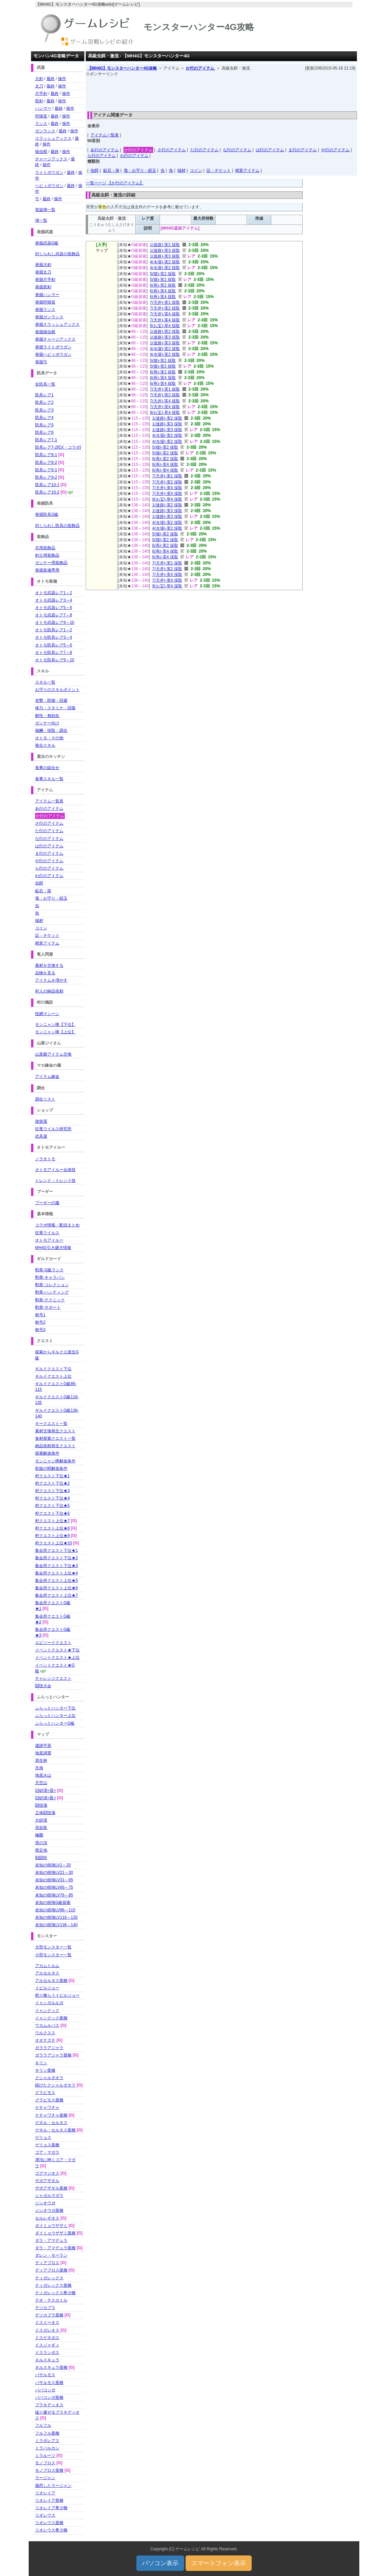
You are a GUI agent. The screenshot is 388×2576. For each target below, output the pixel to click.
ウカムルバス (47, 2025)
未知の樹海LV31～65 (54, 1880)
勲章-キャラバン (50, 1277)
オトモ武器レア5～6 (53, 607)
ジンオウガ (45, 2203)
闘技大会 (43, 1685)
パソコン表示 (160, 2563)
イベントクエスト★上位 (57, 1657)
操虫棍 (41, 151)
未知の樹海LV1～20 (53, 1865)
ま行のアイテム (302, 150)
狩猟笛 (41, 116)
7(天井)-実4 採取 (165, 314)
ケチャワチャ (47, 2107)
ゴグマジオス (47, 2173)
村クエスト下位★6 (52, 1513)
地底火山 (43, 1775)
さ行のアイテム (172, 150)
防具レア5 (44, 425)
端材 (181, 170)
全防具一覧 (45, 384)
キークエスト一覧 (51, 1423)
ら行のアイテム (101, 155)
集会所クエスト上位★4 (56, 1573)
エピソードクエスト (53, 1642)
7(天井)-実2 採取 (165, 308)
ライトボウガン (49, 172)
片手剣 (41, 93)
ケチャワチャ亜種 (51, 2115)
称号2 (40, 1322)
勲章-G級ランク (49, 1270)
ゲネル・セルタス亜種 (55, 2130)
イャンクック (47, 2010)
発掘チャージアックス (55, 339)
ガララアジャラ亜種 (53, 2055)
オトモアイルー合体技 (55, 1169)
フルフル (43, 2425)
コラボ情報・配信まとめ (57, 1225)
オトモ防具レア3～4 (53, 637)
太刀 (39, 86)
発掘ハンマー (47, 294)
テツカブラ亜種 (49, 2315)
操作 (62, 78)
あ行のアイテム (104, 150)
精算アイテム (247, 170)
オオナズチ (45, 2040)
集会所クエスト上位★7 (56, 1595)
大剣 (39, 78)
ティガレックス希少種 (55, 2292)
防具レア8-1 (46, 454)
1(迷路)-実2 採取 (165, 244)
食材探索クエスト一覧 (55, 1438)
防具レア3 (44, 410)
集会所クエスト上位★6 (56, 1588)
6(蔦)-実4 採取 (163, 291)
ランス (41, 123)
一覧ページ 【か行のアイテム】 (115, 183)
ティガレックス (49, 2278)
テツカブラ (45, 2307)
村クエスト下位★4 (52, 1498)
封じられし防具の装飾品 (57, 525)
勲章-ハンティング (52, 1292)
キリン (41, 2063)
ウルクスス (45, 2032)
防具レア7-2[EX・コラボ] (58, 447)
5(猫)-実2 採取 (163, 273)
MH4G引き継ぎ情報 (53, 1247)
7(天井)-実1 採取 (165, 302)
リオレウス (45, 2515)
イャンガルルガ (49, 2002)
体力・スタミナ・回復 (55, 708)
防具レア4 (44, 417)
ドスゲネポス (47, 2337)
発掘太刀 (43, 272)
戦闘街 (41, 1857)
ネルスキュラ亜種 (51, 2367)
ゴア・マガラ (47, 2152)
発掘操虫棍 (45, 331)
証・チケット (218, 170)
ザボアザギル (47, 2180)
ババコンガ (45, 2390)
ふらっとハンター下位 (55, 1708)
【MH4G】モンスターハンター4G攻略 (122, 68)
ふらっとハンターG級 (55, 1723)
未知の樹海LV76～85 (54, 1895)
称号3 (40, 1329)
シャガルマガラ (49, 2195)
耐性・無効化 (47, 715)
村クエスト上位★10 (53, 1543)
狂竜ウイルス (47, 1232)
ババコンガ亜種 (49, 2397)
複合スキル (45, 745)
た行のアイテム (204, 150)
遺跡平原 (43, 1745)
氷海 (39, 1767)
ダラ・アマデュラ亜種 (55, 2248)
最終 (51, 78)
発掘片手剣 (45, 279)
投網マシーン (47, 1013)
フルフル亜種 (47, 2433)
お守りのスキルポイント (57, 689)
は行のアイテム (270, 150)
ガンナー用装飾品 (51, 562)
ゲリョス (43, 2137)
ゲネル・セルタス (51, 2122)
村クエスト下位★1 (52, 1475)
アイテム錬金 (47, 1076)
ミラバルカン (47, 2448)
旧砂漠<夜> (45, 1798)
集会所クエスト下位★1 (56, 1550)
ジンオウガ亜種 (49, 2210)
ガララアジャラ (49, 2047)
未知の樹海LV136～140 (56, 1924)
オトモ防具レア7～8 (53, 652)
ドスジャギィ (47, 2345)
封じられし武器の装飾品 (57, 253)
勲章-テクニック (50, 1300)
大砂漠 (41, 1820)
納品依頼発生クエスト (55, 1445)
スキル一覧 (45, 682)
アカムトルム (47, 1965)
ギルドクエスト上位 (53, 1376)
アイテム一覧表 (104, 135)
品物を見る (45, 973)
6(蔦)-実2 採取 (163, 285)
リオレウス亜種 (49, 2522)
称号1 (40, 1314)
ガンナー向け (47, 723)
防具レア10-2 (47, 492)
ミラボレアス (47, 2440)
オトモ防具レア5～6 (53, 645)
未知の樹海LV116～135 (56, 1917)
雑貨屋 (41, 1121)
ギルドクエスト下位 (53, 1368)
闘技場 (41, 1805)
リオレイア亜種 (49, 2500)
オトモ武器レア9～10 (54, 622)
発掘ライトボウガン (53, 347)
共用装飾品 (45, 548)
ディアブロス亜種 (51, 2270)
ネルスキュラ (47, 2360)
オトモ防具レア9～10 (54, 660)
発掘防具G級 (46, 514)
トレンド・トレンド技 (55, 1180)
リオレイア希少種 (51, 2507)
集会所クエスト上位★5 (56, 1580)
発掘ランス (45, 309)
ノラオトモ (45, 1159)
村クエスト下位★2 (52, 1483)
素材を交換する (49, 965)
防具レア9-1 (46, 470)
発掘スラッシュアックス (57, 324)
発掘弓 (41, 362)
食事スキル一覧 (49, 778)
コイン (196, 170)
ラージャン (45, 2477)
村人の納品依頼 (49, 991)
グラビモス (45, 2092)
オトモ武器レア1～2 (53, 592)
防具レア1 (44, 395)
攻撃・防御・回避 (51, 700)
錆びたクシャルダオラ (55, 2085)
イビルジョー (47, 1988)
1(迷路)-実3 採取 (165, 250)
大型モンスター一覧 (53, 1947)
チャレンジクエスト (53, 1678)
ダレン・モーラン (51, 2255)
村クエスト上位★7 (52, 1520)
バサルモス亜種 (49, 2382)
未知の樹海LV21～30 (54, 1872)
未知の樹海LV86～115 (55, 1910)
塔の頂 (41, 1842)
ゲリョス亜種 (47, 2145)
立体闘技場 (45, 1812)
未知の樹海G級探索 (53, 1902)
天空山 (41, 1782)
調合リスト (45, 1099)
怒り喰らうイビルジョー (57, 1995)
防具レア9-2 (46, 477)
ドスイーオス (47, 2322)
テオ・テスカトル (51, 2300)
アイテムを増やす (51, 980)
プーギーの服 (47, 1202)
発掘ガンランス (49, 317)
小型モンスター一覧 (53, 1955)
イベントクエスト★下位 (57, 1650)
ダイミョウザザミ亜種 (55, 2233)
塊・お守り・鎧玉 (140, 170)
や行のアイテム (335, 150)
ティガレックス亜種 (53, 2285)
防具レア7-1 (46, 439)
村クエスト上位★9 (52, 1535)
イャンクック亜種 (51, 2018)
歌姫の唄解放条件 (51, 1468)
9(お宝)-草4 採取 (165, 325)
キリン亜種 (45, 2070)
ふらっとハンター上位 (55, 1715)
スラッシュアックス (53, 138)
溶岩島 (41, 1827)
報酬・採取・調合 (51, 730)
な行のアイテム (237, 150)
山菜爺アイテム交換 (53, 1054)
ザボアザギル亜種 (51, 2188)
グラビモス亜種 (49, 2100)
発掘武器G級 (46, 243)
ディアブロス (47, 2262)
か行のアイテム (200, 68)
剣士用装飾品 (47, 555)
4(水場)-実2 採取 (165, 262)
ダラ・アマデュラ (51, 2240)
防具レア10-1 (47, 484)
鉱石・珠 (111, 170)
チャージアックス (51, 159)
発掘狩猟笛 (45, 302)
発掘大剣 (43, 264)
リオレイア (45, 2493)
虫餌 (94, 170)
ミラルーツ (45, 2455)
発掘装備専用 (47, 570)
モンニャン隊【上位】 (55, 1032)
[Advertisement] (221, 92)
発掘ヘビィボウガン (53, 354)
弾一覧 (41, 220)
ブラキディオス (49, 2404)
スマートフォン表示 (218, 2563)
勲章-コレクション (52, 1284)
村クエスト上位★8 (52, 1528)
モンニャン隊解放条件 (55, 1461)
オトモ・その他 (49, 738)
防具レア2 (44, 402)
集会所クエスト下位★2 (56, 1558)
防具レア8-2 (46, 462)
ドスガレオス (47, 2330)
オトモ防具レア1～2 (53, 630)
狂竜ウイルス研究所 (53, 1128)
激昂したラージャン (53, 2485)
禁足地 (41, 1850)
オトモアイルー (49, 1240)
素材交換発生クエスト (55, 1431)
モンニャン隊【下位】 (55, 1024)
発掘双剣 (43, 287)
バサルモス (45, 2374)
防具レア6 (44, 432)
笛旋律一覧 (45, 209)
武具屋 (41, 1136)
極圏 (39, 1835)
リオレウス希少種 (51, 2530)
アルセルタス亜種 (51, 1980)
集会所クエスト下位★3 (56, 1565)
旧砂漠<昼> (45, 1790)
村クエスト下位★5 (52, 1505)
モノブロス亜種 (49, 2470)
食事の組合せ (47, 767)
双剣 (39, 101)
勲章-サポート (48, 1307)
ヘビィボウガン (49, 185)
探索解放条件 (47, 1453)
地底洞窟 (43, 1753)
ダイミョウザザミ (51, 2225)
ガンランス (45, 131)
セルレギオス (47, 2218)
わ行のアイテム (134, 155)
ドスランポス (47, 2352)
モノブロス (45, 2463)
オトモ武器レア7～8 (53, 615)
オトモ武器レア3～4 (53, 600)
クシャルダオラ (49, 2077)
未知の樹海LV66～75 (54, 1887)
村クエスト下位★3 (52, 1490)
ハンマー (43, 108)
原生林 (41, 1760)
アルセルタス (47, 1973)
